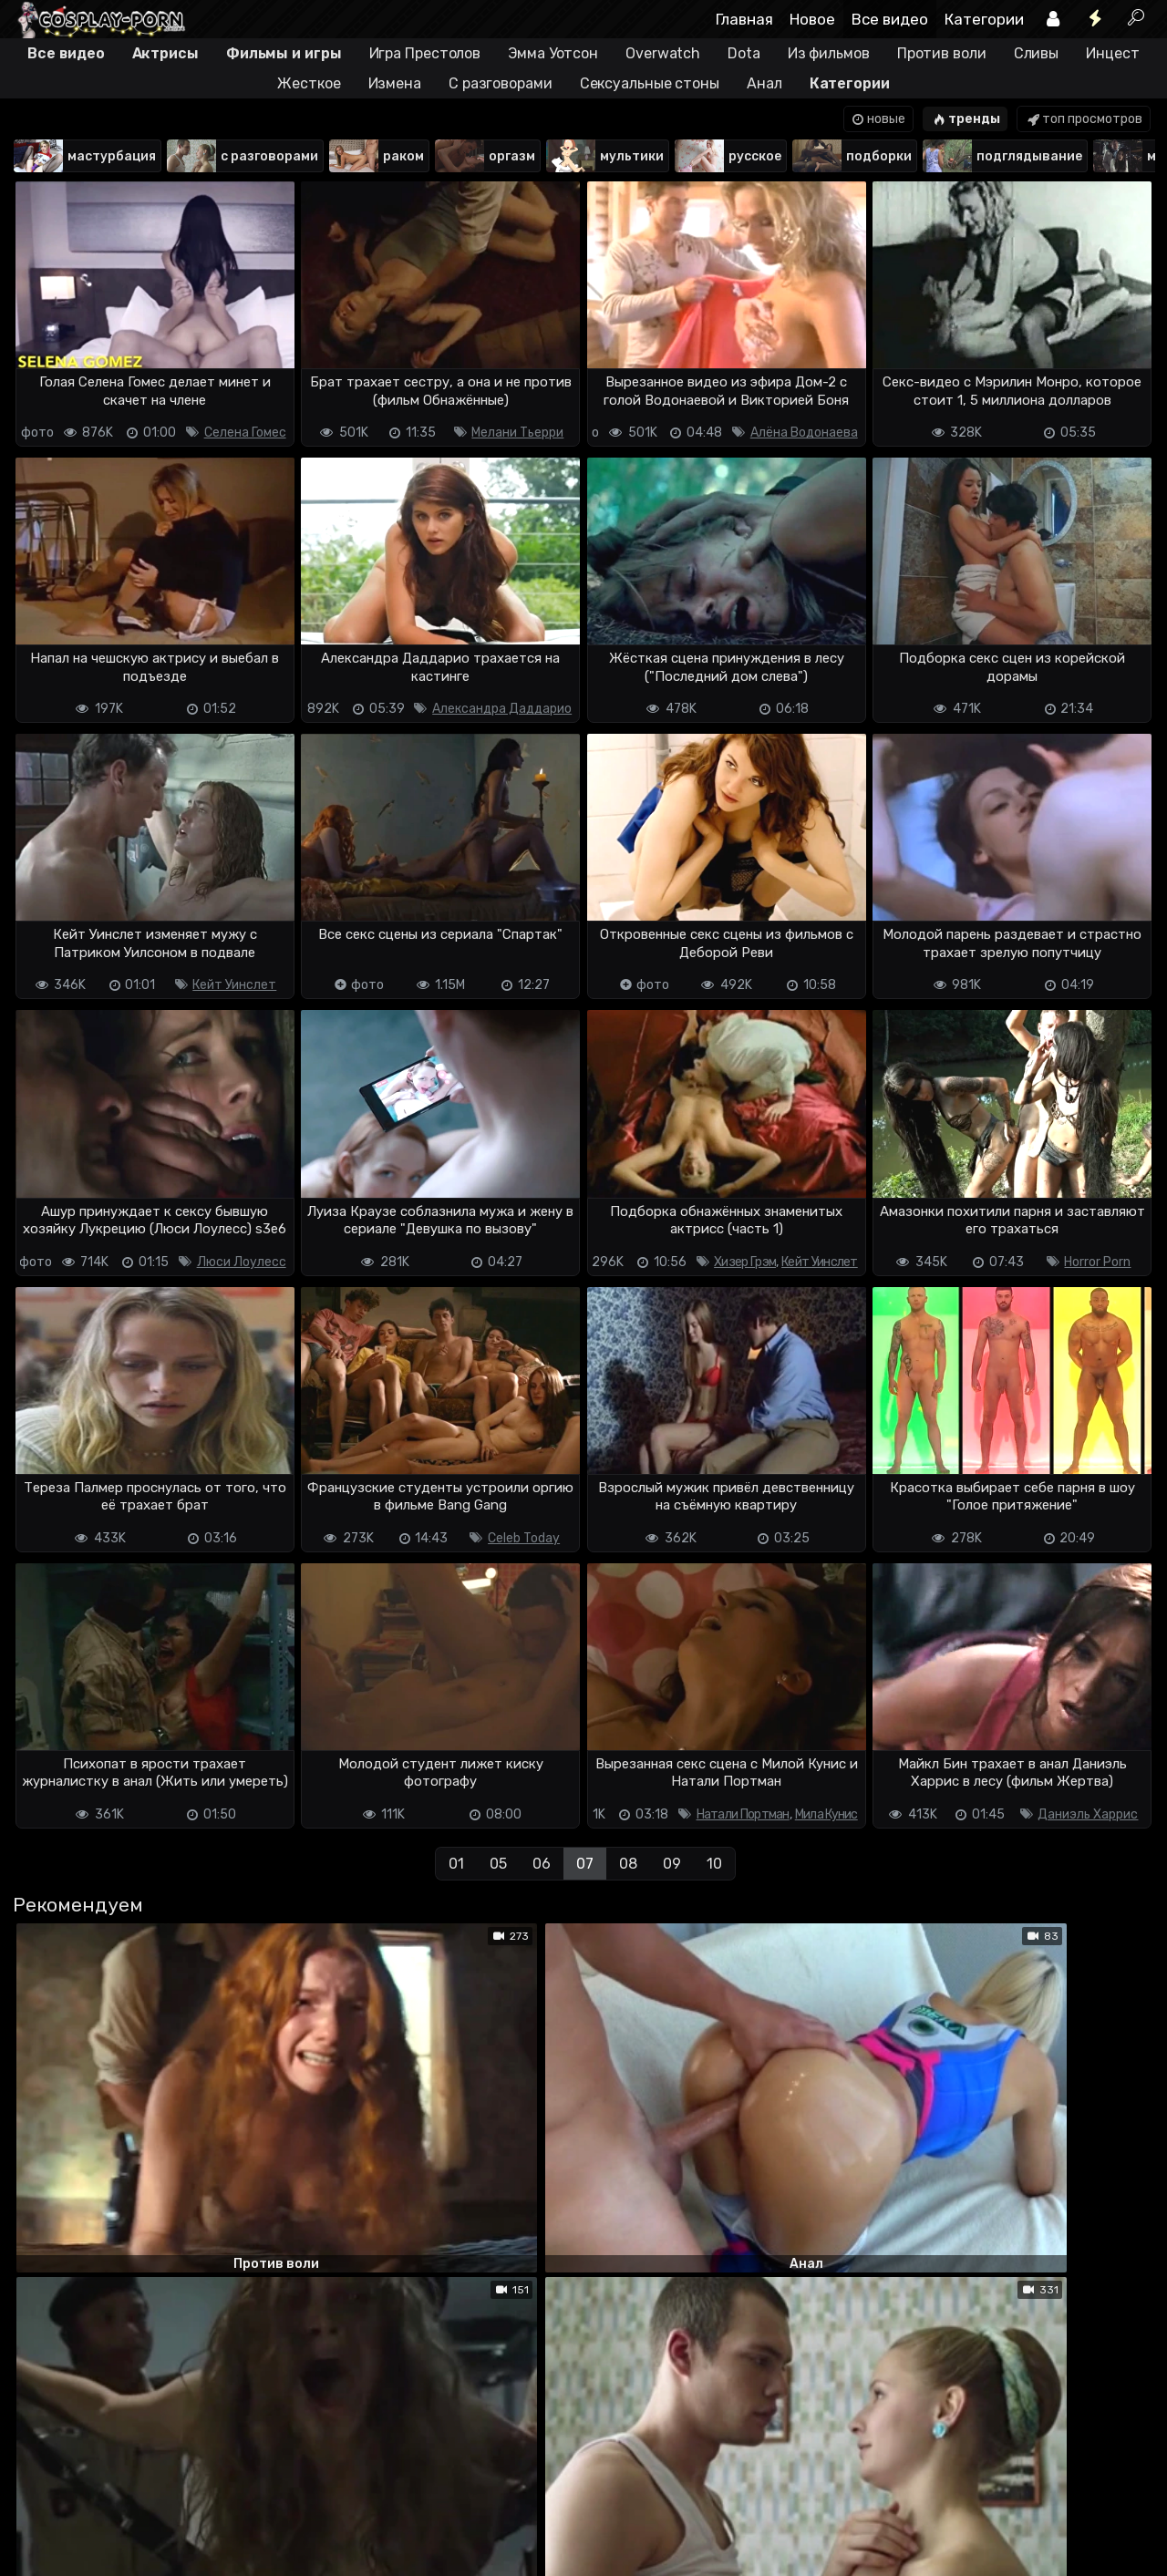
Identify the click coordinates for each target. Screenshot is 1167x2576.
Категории (984, 19)
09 (672, 1863)
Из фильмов (829, 53)
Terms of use (106, 2490)
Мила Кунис (826, 1814)
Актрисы (165, 53)
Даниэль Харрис (1088, 1814)
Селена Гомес (245, 432)
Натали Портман (743, 1814)
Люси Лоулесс (241, 1262)
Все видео (890, 19)
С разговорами (501, 83)
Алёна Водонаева (804, 432)
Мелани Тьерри (517, 432)
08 (628, 1863)
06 (541, 1863)
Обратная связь (202, 2490)
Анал (764, 83)
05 (498, 1863)
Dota (744, 53)
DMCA (41, 2490)
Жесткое (308, 83)
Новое (812, 19)
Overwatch (662, 53)
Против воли (941, 53)
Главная (744, 19)
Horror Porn (1097, 1262)
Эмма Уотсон (553, 53)
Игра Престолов (425, 53)
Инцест (1112, 53)
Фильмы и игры (284, 53)
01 (456, 1863)
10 (714, 1863)
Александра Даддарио (502, 708)
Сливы (1036, 53)
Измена (394, 83)
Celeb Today (524, 1538)
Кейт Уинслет (234, 985)
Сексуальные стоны (649, 83)
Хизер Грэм (745, 1262)
